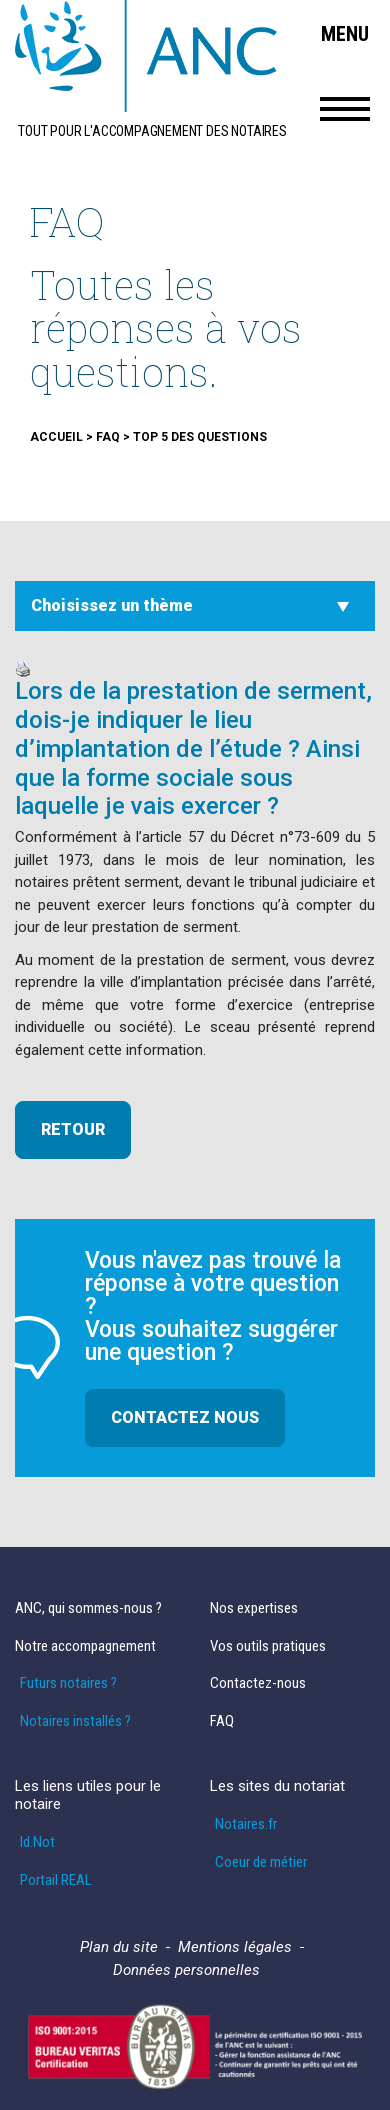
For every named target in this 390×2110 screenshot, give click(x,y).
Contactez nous (185, 1417)
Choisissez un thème (112, 605)
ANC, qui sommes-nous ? (88, 1608)
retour (73, 1129)
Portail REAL (56, 1880)
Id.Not (37, 1842)
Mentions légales (235, 1947)
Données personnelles (186, 1970)
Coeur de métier (261, 1862)
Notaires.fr (246, 1824)
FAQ (222, 1721)
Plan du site (119, 1947)
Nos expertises (254, 1608)
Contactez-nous (258, 1683)
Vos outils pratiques (268, 1646)
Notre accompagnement (85, 1646)
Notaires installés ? (75, 1721)
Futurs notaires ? (68, 1683)
